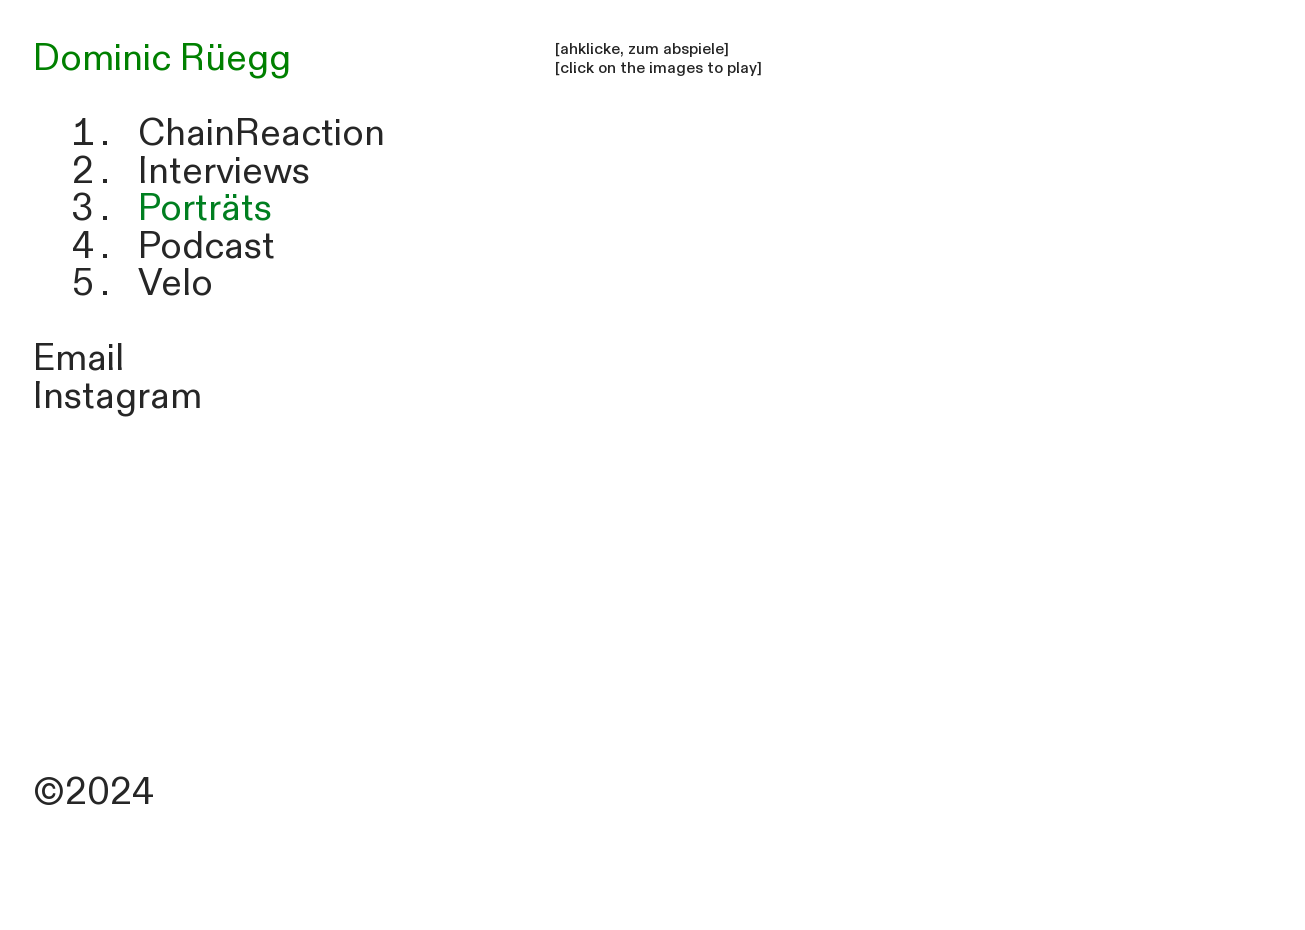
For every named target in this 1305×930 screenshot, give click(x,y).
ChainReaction (261, 133)
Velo (175, 283)
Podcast (206, 246)
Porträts (205, 208)
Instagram (117, 396)
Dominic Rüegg (162, 58)
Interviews (224, 171)
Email (78, 358)
